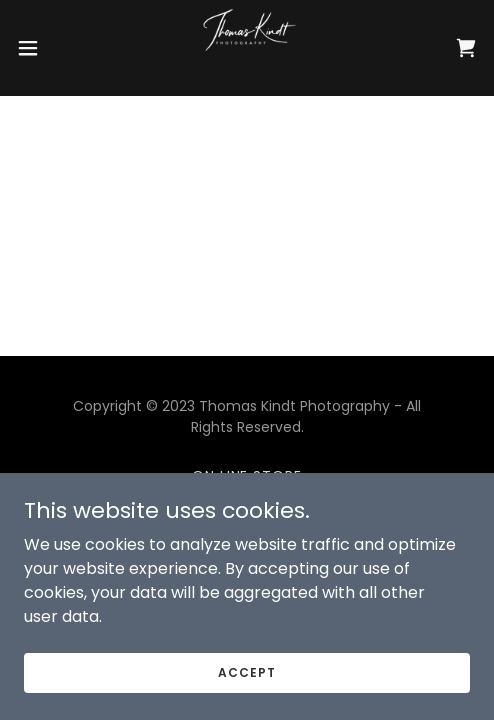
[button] (44, 48)
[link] (247, 48)
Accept (246, 671)
